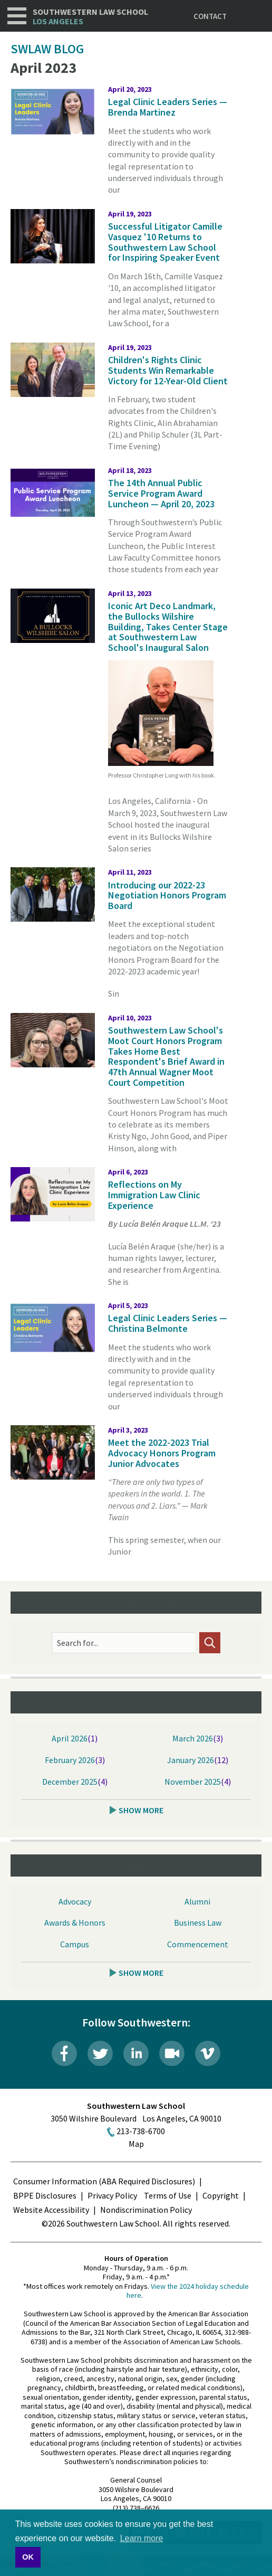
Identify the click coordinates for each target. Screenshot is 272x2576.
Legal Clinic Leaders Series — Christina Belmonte (167, 1323)
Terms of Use (167, 2195)
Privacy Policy (112, 2195)
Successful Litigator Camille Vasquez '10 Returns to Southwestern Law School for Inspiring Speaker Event (165, 241)
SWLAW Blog (47, 49)
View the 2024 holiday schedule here (188, 2290)
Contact (210, 16)
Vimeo (207, 2053)
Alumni (197, 1901)
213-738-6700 (140, 2131)
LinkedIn (136, 2053)
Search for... (77, 1643)
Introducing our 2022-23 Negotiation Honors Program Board (167, 895)
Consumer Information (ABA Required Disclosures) (104, 2181)
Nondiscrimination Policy (146, 2209)
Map (136, 2143)
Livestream (171, 2053)
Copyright (220, 2195)
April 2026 (70, 1738)
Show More (141, 1810)
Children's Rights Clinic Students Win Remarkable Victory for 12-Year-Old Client (168, 370)
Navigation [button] (16, 15)
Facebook (64, 2053)
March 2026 (192, 1738)
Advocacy (75, 1901)
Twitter (100, 2053)
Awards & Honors (74, 1922)
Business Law (197, 1922)
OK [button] (28, 2557)
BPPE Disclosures (44, 2195)
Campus (74, 1944)
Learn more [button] (141, 2538)
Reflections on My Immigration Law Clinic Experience (154, 1194)
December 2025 (70, 1781)
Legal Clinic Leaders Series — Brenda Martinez (167, 107)
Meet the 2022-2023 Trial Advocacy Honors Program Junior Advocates (162, 1453)
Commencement (197, 1944)
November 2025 (192, 1781)
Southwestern (90, 16)
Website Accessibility (51, 2209)
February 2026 (70, 1760)
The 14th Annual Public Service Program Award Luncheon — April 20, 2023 (161, 493)
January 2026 (190, 1760)
